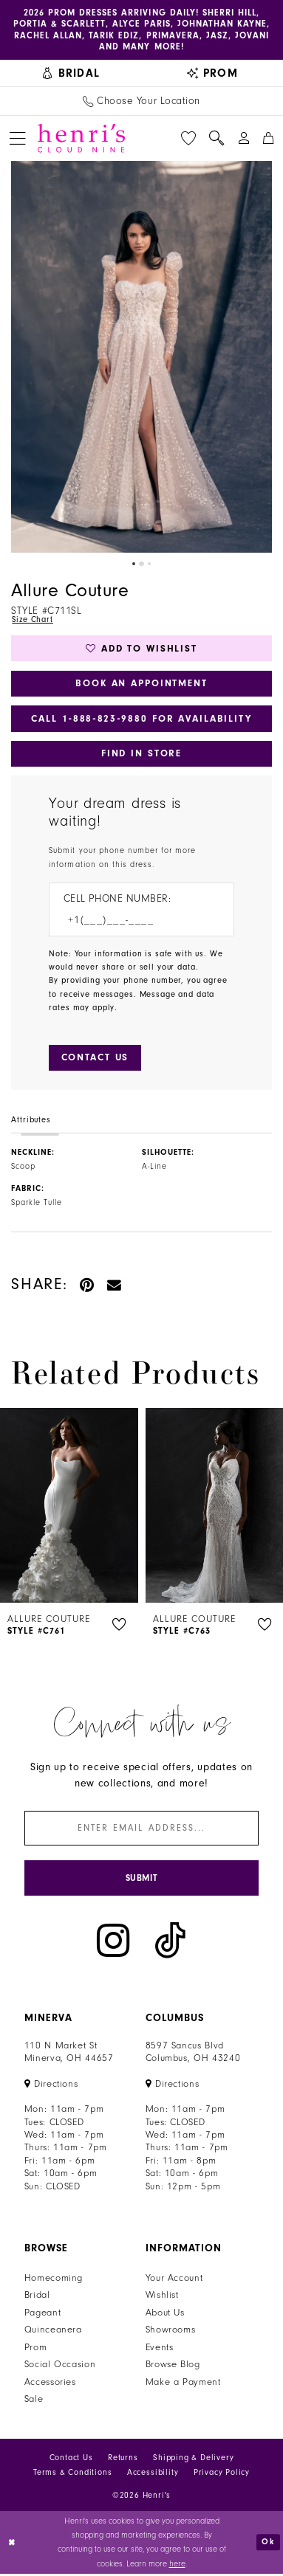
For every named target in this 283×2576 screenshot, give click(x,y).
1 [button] (134, 564)
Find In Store (141, 754)
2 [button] (141, 564)
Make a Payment (183, 2385)
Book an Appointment (141, 684)
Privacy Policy (222, 2475)
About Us (165, 2315)
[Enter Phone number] (134, 922)
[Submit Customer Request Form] (95, 1059)
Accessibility (153, 2475)
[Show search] (216, 138)
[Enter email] (141, 1830)
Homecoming (53, 2281)
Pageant (42, 2315)
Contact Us (71, 2460)
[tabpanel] (141, 357)
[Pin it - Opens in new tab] (87, 1287)
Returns (123, 2460)
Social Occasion (60, 2367)
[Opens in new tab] (51, 2086)
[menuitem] (71, 74)
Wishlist (162, 2298)
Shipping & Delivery (193, 2460)
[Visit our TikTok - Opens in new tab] (170, 1943)
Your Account (174, 2281)
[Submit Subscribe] (141, 1881)
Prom (35, 2350)
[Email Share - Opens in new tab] (115, 1287)
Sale (34, 2402)
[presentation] (69, 1506)
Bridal (37, 2298)
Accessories (50, 2385)
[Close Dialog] (12, 2545)
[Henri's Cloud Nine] (81, 139)
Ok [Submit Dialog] (268, 2544)
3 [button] (149, 564)
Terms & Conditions (72, 2475)
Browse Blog (173, 2367)
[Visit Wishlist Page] (188, 138)
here (177, 2566)
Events (160, 2350)
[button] (17, 138)
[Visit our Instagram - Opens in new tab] (113, 1943)
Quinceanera (53, 2332)
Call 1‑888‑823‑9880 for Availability (141, 719)
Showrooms (171, 2332)
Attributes (31, 1122)
